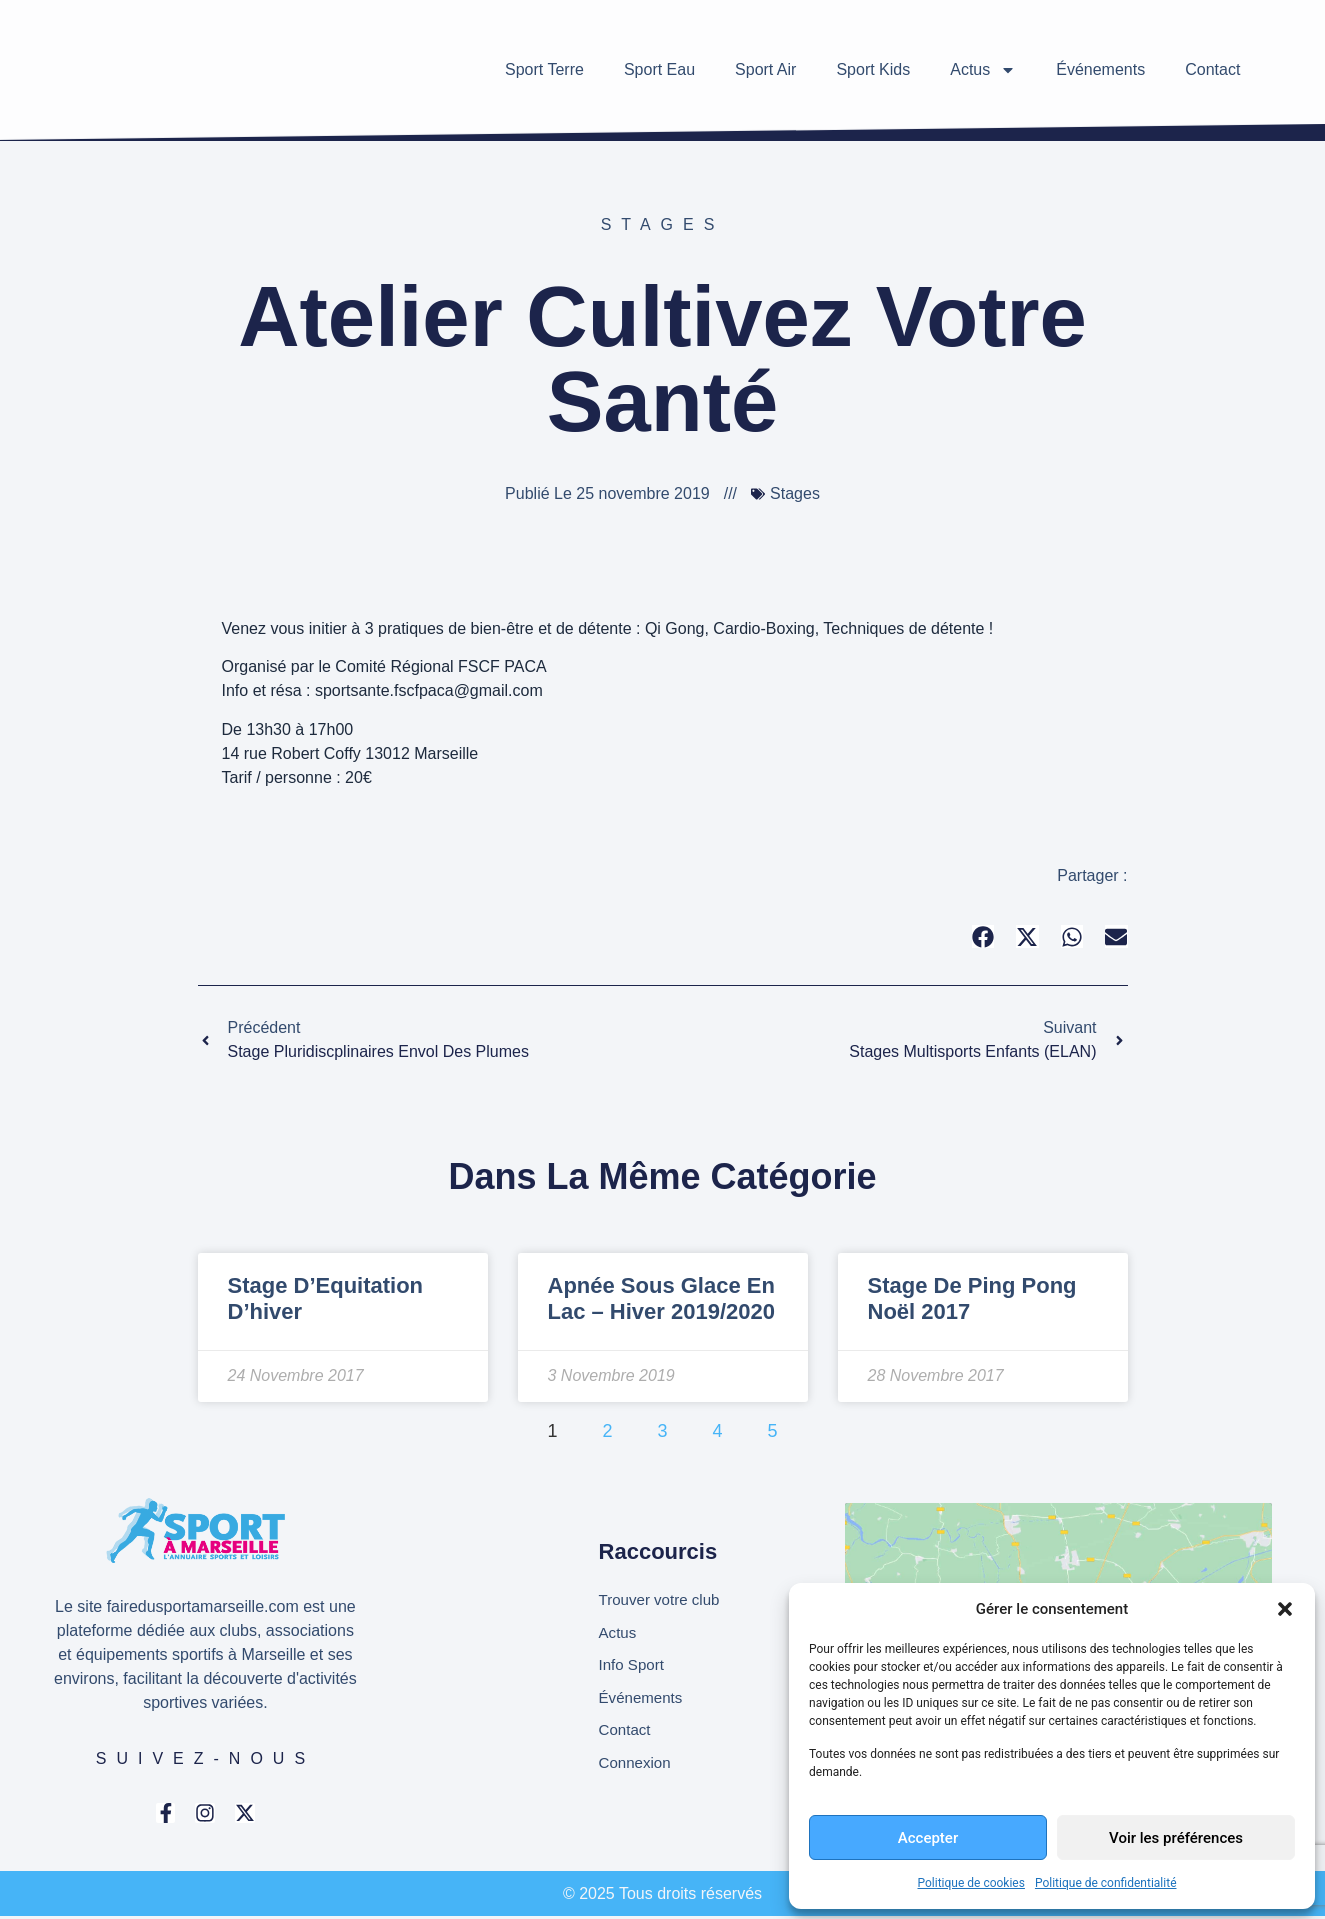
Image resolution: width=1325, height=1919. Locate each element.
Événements (1100, 69)
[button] (1285, 1609)
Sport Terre (544, 69)
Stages (663, 224)
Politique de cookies (971, 1883)
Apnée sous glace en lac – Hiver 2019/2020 (662, 1298)
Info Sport (633, 1665)
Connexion (637, 1767)
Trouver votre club (663, 1597)
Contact (1212, 69)
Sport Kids (873, 69)
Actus (983, 70)
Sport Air (765, 69)
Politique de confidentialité (1106, 1883)
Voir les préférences (1176, 1838)
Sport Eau (659, 69)
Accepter (928, 1838)
